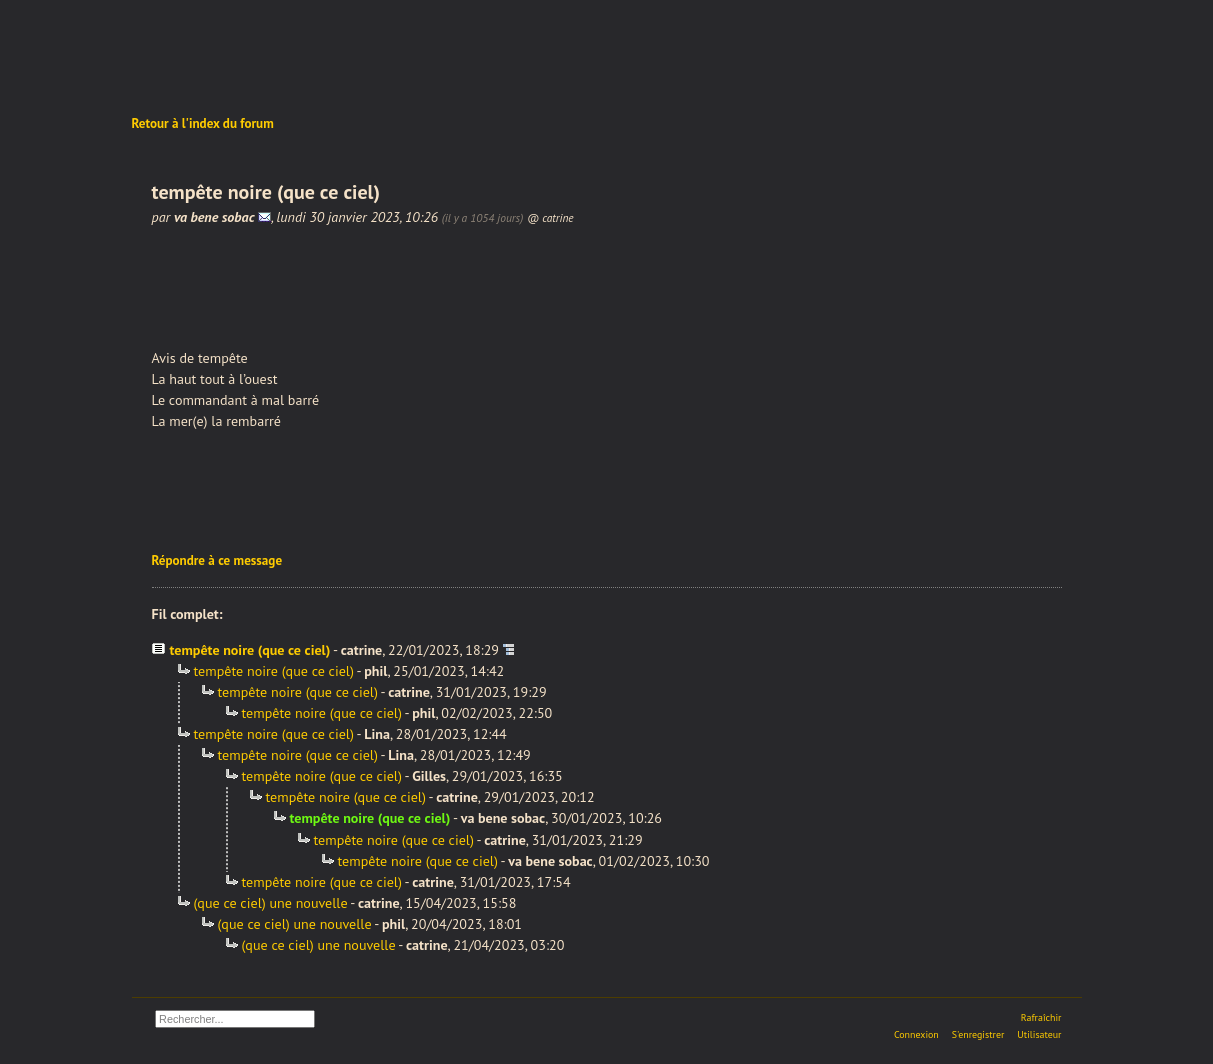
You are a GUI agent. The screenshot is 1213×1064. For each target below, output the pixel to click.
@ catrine (550, 217)
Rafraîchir (1041, 1017)
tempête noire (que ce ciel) (250, 650)
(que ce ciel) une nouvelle (271, 903)
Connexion (916, 1034)
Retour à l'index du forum (203, 123)
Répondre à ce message (217, 560)
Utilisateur (1039, 1034)
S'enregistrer (978, 1034)
